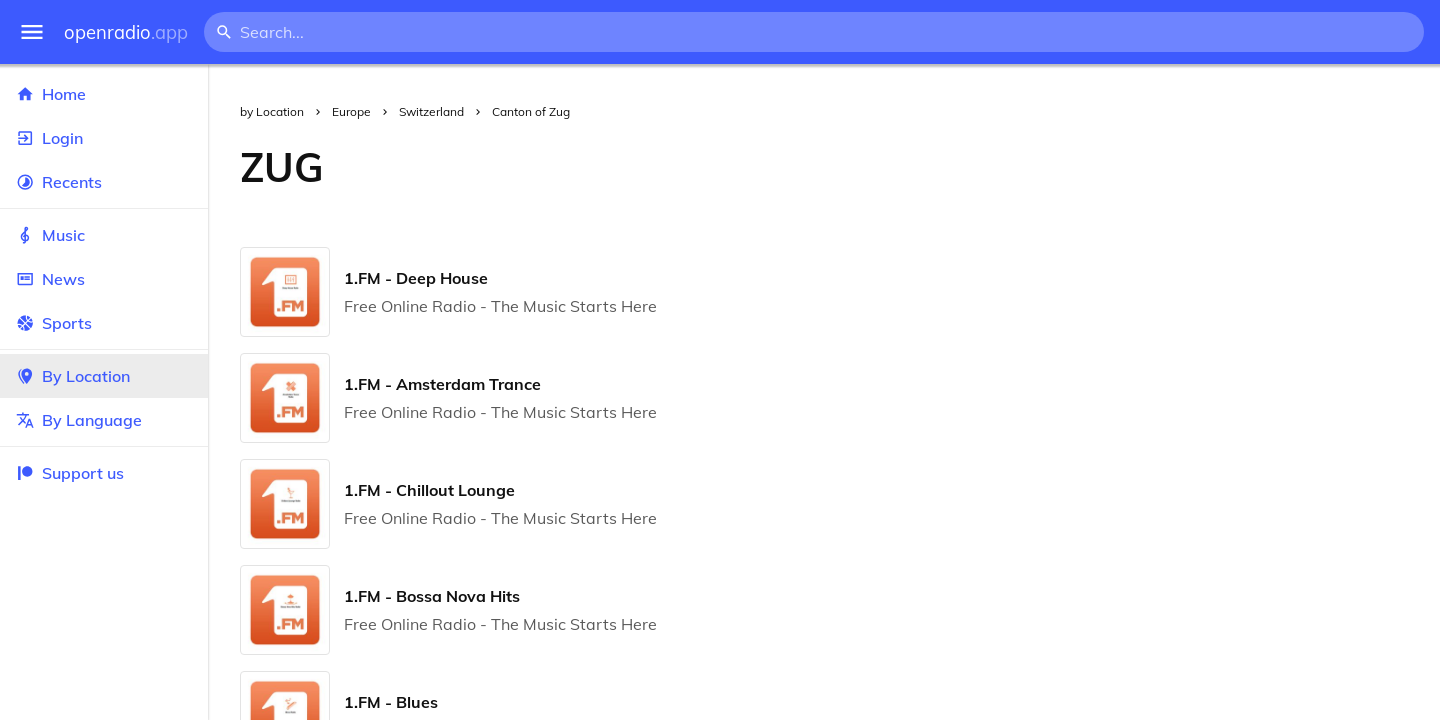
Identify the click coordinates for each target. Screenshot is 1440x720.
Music (104, 235)
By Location (104, 376)
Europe (351, 111)
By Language (104, 420)
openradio (126, 32)
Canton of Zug (531, 111)
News (104, 279)
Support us (70, 473)
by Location (272, 111)
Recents (104, 182)
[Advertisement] (898, 167)
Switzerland (431, 111)
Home (104, 94)
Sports (104, 323)
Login (104, 138)
